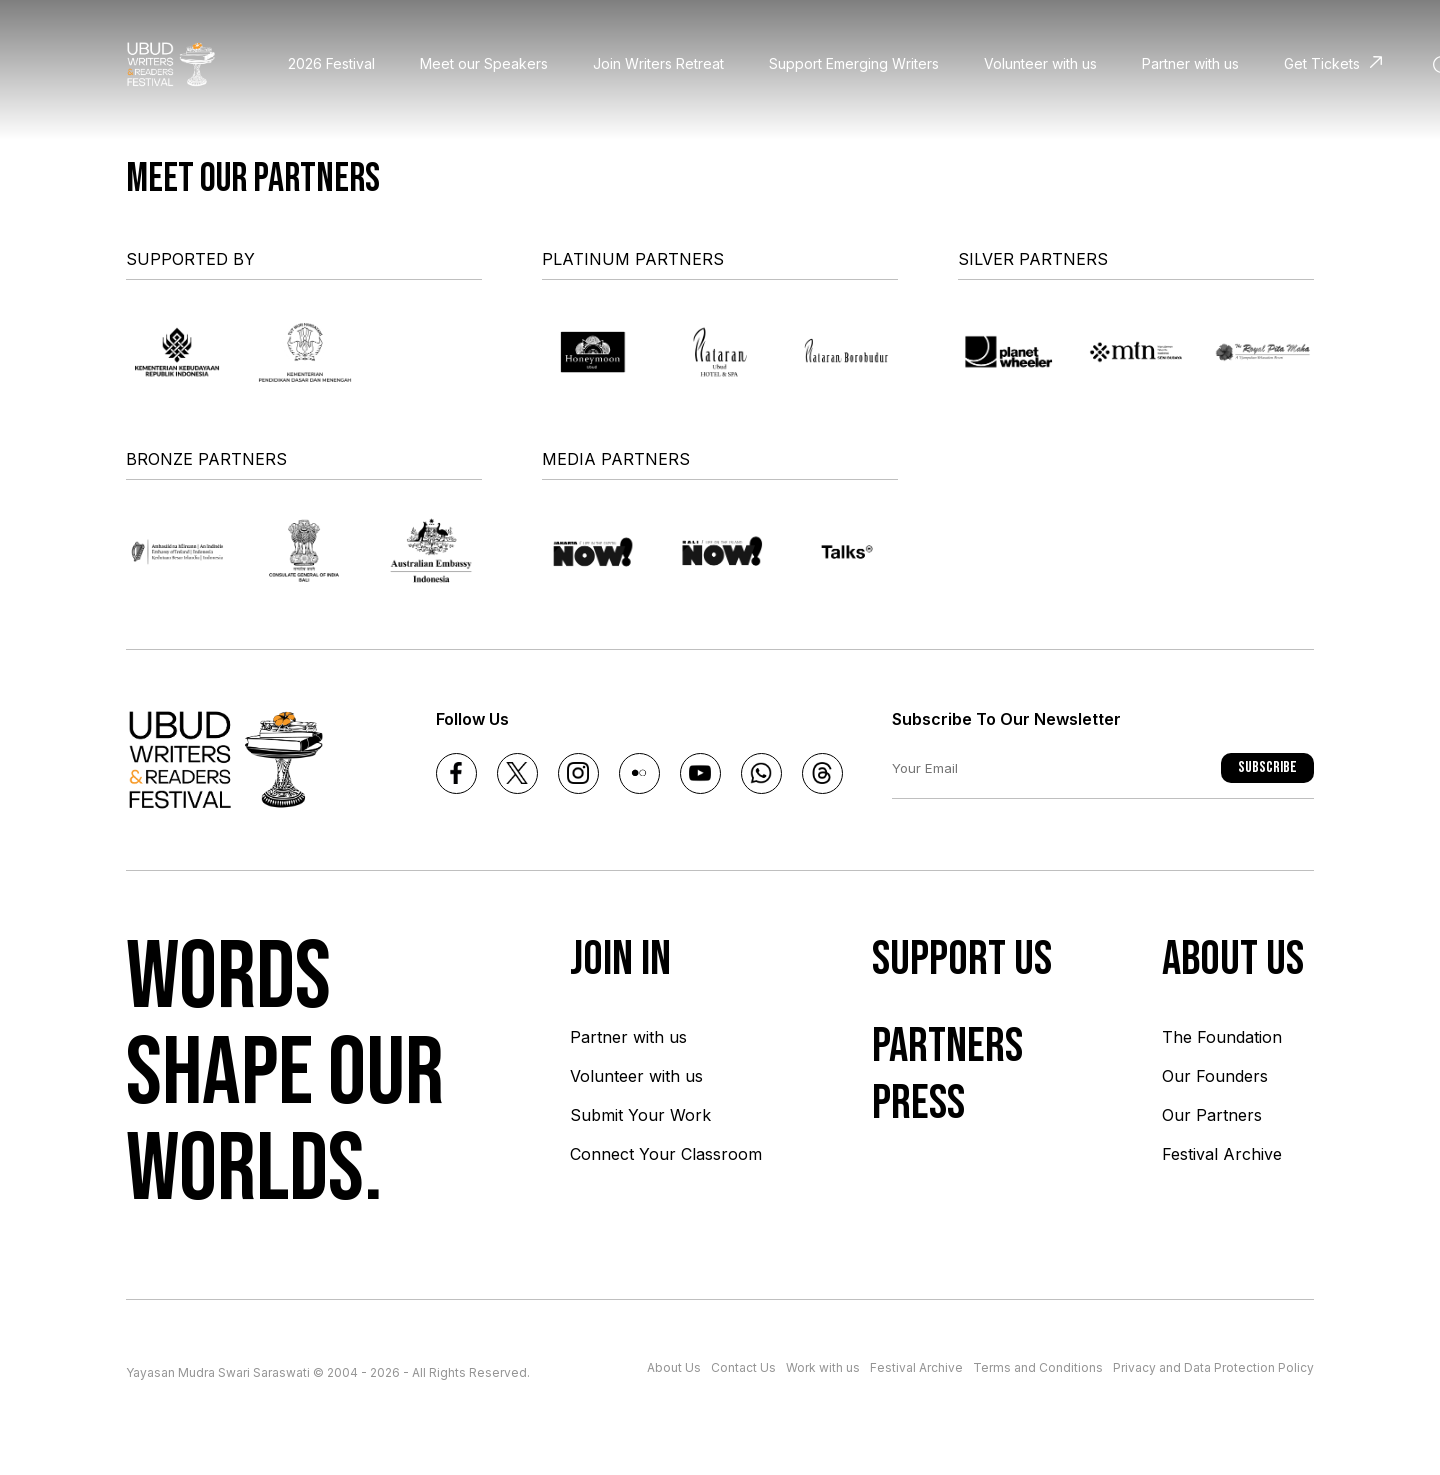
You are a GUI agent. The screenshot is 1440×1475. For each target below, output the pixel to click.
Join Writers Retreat (658, 63)
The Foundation (1222, 1037)
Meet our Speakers (484, 63)
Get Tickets (1322, 63)
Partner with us (1190, 63)
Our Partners (1212, 1115)
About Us (674, 1367)
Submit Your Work (640, 1115)
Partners (947, 1046)
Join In (620, 959)
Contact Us (743, 1367)
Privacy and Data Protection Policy (1213, 1367)
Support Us (962, 959)
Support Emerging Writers (854, 63)
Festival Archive (1222, 1154)
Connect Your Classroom (666, 1154)
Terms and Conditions (1038, 1367)
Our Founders (1215, 1076)
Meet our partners (253, 179)
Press (918, 1103)
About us (1233, 959)
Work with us (823, 1367)
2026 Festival (331, 63)
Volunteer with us (1040, 63)
